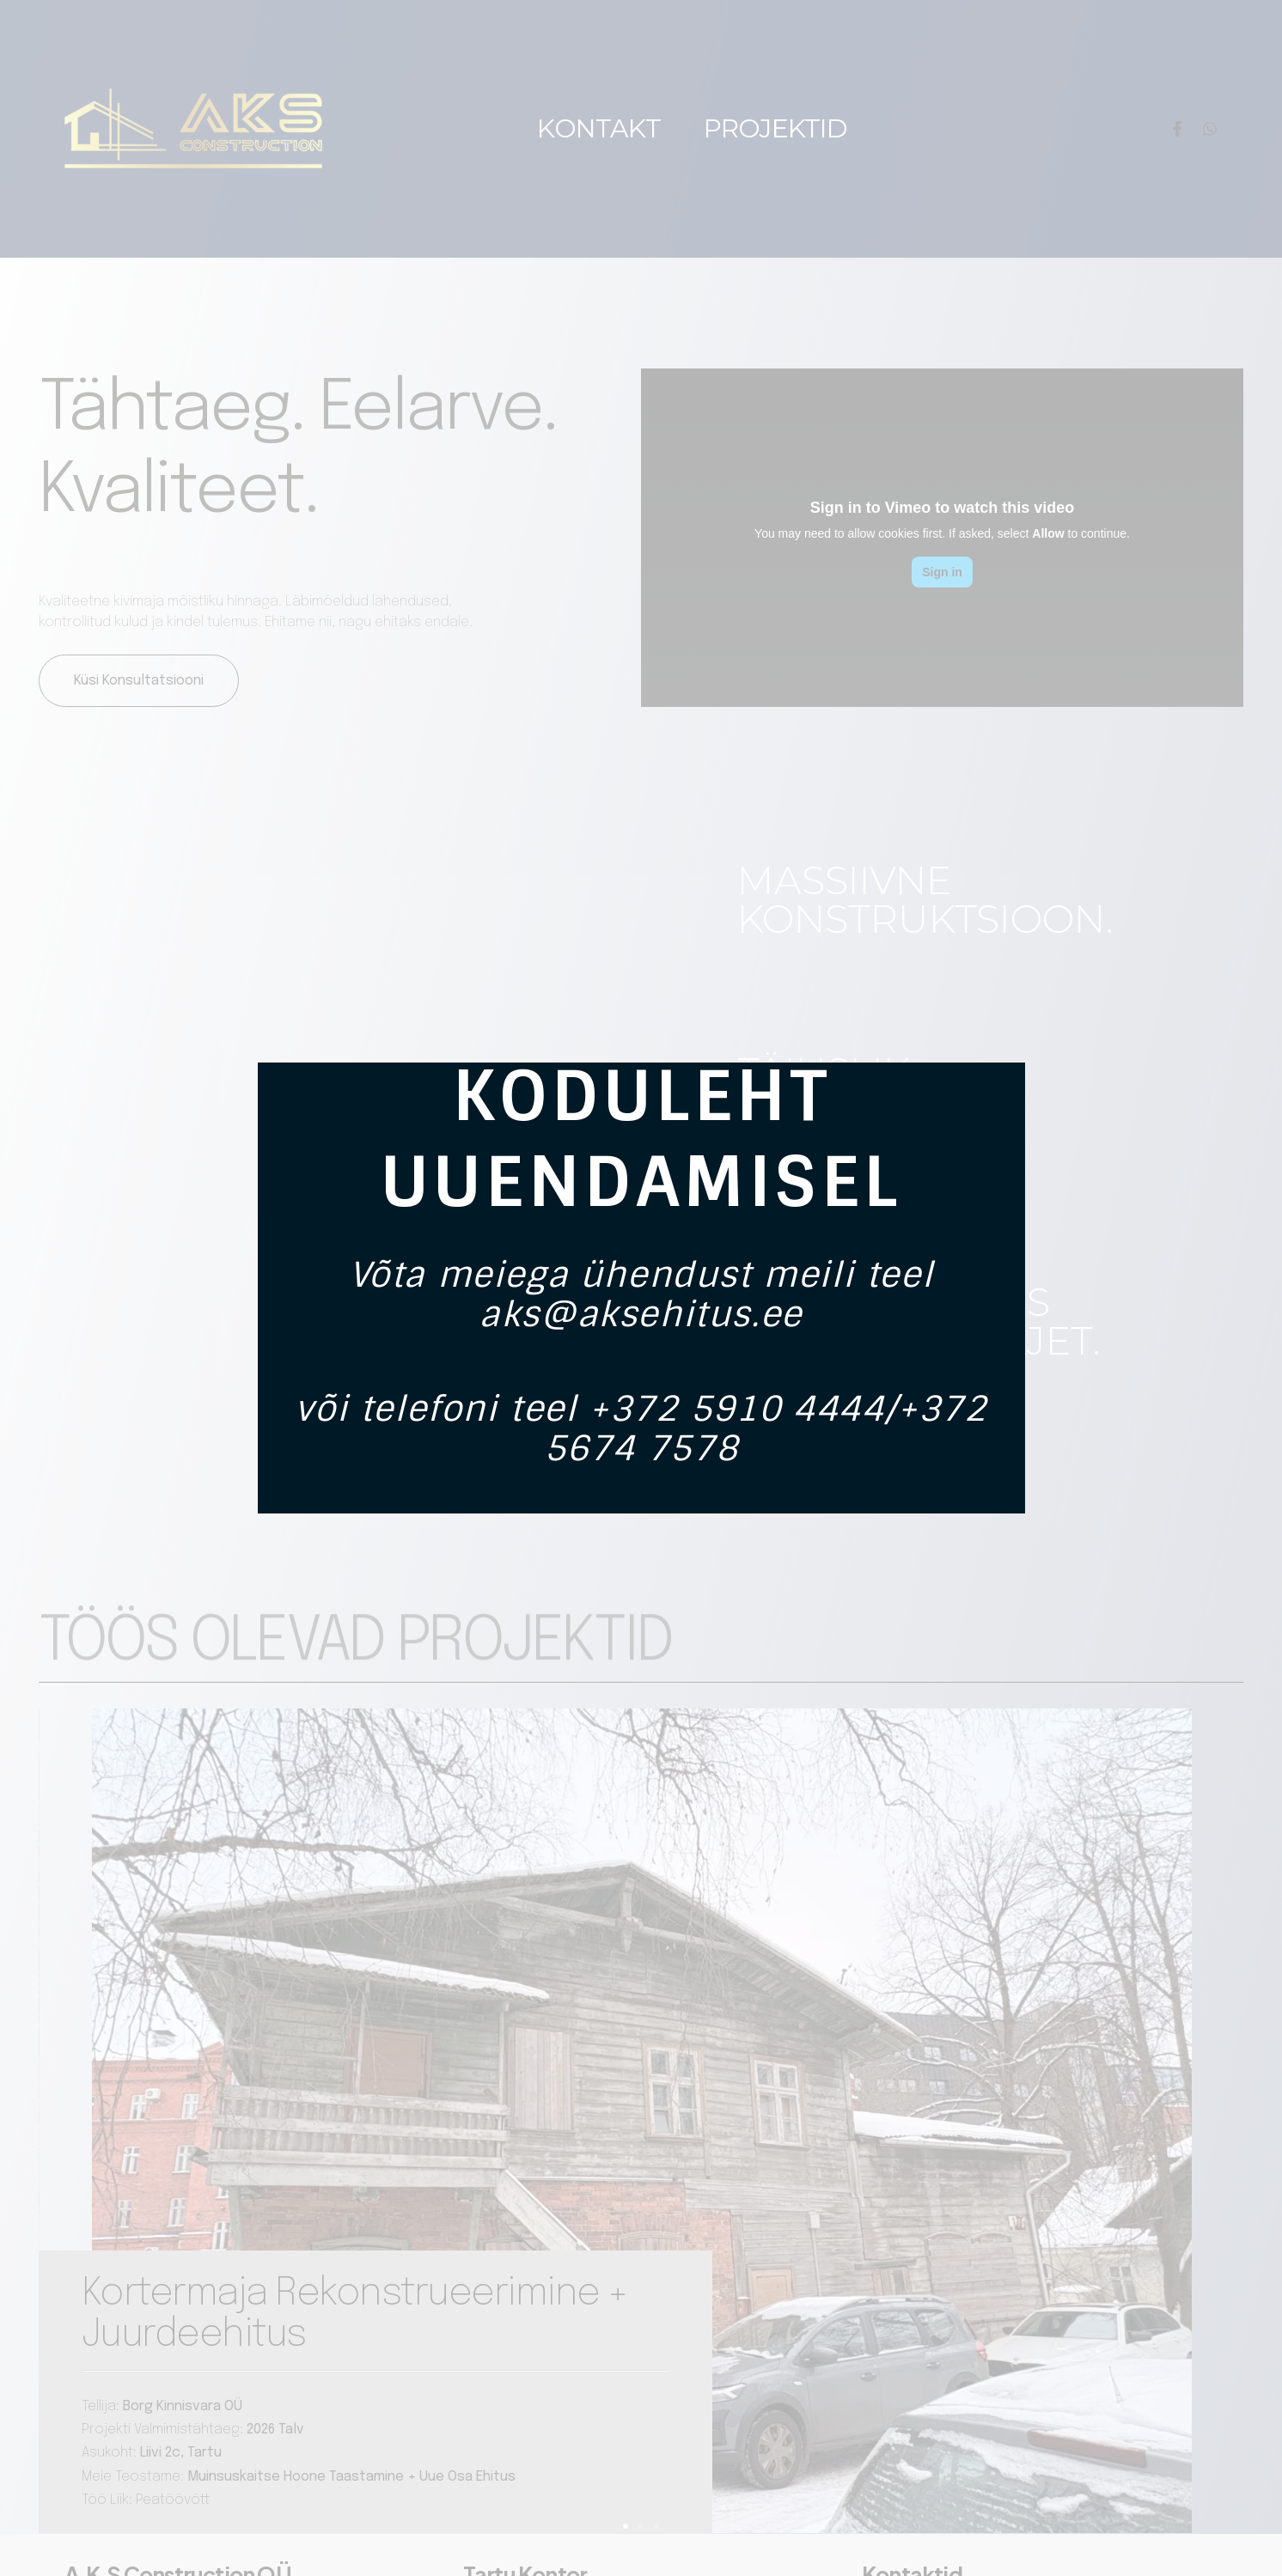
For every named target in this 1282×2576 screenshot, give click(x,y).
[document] (641, 1288)
